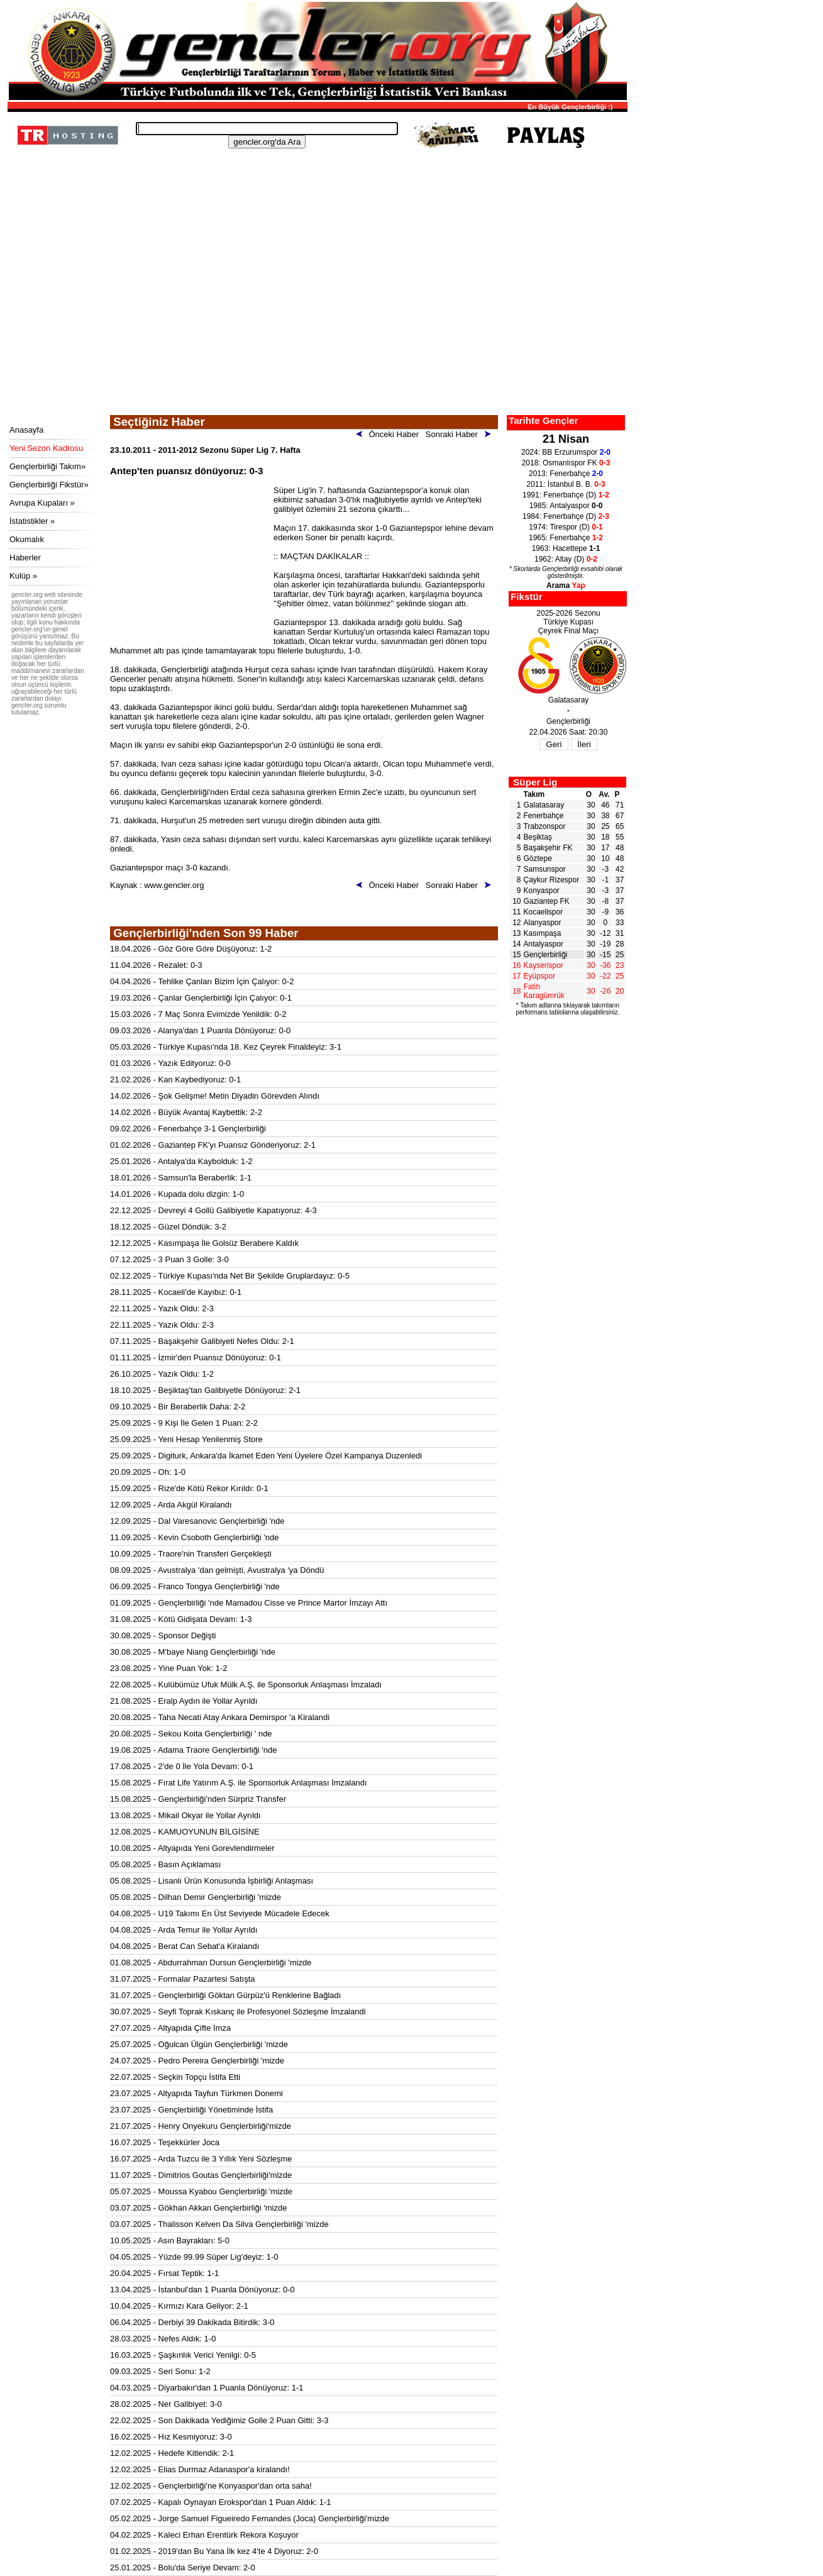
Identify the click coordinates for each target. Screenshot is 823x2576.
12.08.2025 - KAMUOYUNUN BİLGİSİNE (185, 1831)
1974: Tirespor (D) (565, 527)
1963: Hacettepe (566, 548)
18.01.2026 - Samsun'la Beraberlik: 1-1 (180, 1177)
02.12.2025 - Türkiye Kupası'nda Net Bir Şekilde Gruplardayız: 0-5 (230, 1275)
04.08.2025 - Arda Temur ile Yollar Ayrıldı (183, 1930)
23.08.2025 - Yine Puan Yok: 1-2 (169, 1668)
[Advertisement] (315, 321)
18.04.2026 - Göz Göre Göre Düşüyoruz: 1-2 (191, 948)
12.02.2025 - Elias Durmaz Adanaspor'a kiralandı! (200, 2469)
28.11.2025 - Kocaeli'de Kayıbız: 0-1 (175, 1292)
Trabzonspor (545, 826)
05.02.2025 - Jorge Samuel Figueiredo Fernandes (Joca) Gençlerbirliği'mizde (249, 2518)
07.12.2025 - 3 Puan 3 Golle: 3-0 (169, 1259)
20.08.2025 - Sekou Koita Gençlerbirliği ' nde (191, 1733)
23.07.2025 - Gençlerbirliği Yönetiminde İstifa (191, 2109)
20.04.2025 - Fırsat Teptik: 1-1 (164, 2273)
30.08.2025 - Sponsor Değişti (163, 1635)
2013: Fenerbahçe (566, 473)
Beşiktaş (538, 837)
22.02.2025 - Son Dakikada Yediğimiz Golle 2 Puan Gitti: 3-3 (219, 2420)
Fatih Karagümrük (544, 991)
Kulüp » (23, 575)
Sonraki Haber (460, 434)
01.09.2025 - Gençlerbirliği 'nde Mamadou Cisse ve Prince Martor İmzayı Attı (248, 1602)
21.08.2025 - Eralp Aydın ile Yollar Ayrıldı (183, 1701)
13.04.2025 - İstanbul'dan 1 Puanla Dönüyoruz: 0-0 (202, 2289)
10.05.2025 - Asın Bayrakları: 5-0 (169, 2240)
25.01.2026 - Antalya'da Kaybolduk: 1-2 (181, 1161)
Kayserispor (543, 965)
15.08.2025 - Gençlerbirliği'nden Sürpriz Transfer (198, 1799)
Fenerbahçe (544, 815)
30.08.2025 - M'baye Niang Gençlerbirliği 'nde (192, 1652)
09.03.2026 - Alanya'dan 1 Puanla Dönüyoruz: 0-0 (200, 1030)
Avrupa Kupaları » (42, 503)
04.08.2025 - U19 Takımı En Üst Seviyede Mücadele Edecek (219, 1913)
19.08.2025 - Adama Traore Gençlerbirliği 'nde (193, 1750)
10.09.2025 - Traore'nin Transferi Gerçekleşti (191, 1553)
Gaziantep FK (547, 901)
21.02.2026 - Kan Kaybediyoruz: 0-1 (175, 1079)
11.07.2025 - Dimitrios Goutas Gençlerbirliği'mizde (201, 2175)
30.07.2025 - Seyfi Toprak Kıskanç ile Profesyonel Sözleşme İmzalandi (238, 2011)
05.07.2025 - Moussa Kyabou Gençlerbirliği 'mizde (201, 2191)
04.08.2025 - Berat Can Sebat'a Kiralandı (184, 1946)
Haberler (25, 557)
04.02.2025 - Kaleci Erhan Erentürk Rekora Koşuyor (204, 2535)
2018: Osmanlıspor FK (566, 462)
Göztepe (538, 858)
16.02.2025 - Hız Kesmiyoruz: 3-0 (171, 2436)
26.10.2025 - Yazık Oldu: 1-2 (162, 1374)
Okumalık (26, 539)
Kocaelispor (543, 912)
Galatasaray (544, 805)
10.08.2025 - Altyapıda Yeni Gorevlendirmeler (192, 1848)
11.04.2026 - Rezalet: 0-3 (156, 965)
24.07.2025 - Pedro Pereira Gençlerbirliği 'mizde (197, 2060)
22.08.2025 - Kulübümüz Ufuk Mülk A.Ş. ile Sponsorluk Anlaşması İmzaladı (246, 1684)
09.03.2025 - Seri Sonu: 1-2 (160, 2371)
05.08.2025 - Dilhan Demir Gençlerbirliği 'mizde (195, 1897)
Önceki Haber (390, 434)
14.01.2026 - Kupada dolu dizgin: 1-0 (177, 1194)
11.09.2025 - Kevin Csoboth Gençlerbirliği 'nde (194, 1537)
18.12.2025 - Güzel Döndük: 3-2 (168, 1226)
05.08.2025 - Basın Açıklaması (165, 1864)
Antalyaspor (543, 944)
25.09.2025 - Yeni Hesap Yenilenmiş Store (186, 1439)
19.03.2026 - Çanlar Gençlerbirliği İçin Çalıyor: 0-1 (201, 997)
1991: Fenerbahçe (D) (565, 495)
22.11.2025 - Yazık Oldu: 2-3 (162, 1308)
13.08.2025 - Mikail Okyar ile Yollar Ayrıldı (185, 1815)
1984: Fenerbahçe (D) (565, 516)
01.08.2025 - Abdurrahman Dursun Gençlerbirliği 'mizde (210, 1962)
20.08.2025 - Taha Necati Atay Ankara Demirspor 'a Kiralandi (219, 1717)
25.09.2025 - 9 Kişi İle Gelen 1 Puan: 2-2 (184, 1423)
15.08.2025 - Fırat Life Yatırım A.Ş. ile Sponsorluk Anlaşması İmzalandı (238, 1782)
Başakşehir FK (548, 847)
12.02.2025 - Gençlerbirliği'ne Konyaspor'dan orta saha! (211, 2485)
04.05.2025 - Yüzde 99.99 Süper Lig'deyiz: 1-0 (194, 2257)
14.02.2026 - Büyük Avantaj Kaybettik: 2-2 (186, 1112)
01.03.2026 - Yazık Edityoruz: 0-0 (170, 1063)
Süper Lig (535, 782)
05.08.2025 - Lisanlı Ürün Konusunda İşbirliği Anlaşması (211, 1880)
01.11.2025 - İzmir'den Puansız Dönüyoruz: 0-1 (195, 1357)
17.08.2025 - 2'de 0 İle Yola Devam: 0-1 (181, 1766)
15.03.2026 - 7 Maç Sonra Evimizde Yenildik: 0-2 (198, 1014)
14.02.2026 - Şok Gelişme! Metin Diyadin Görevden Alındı (214, 1096)
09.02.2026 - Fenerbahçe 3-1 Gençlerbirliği (188, 1128)
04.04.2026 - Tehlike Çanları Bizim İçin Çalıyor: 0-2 (202, 981)
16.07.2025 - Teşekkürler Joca (164, 2142)
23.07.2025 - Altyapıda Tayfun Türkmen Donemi (196, 2093)
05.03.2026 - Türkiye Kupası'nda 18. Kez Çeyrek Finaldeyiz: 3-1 (225, 1047)
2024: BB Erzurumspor (565, 452)
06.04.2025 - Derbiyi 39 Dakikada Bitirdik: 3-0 (192, 2322)
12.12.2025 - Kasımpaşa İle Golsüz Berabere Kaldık (204, 1243)
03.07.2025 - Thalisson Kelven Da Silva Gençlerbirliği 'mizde (219, 2224)
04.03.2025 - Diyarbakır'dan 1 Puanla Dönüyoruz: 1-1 (206, 2387)
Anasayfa (26, 430)
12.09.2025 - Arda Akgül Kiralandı (171, 1504)
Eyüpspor (540, 976)
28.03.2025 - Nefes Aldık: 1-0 (163, 2338)
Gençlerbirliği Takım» (47, 466)
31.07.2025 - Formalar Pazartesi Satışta (182, 1979)
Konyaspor (542, 890)
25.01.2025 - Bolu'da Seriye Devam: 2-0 (182, 2567)
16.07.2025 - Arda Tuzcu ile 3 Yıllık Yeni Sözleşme (201, 2158)
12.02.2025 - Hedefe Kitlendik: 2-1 (172, 2453)
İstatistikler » (32, 521)
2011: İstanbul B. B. (565, 484)
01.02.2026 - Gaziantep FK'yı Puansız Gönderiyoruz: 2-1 (213, 1145)
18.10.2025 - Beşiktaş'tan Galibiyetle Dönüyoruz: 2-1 (205, 1390)
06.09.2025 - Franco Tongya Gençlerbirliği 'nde (195, 1586)
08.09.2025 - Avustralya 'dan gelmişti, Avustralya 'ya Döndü (217, 1570)
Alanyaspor (542, 922)
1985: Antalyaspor (566, 505)
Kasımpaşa (542, 933)
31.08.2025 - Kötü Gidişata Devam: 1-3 (180, 1619)
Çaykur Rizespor (552, 879)
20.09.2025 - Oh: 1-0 (147, 1472)
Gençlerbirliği (546, 954)
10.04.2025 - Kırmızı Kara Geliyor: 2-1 (179, 2306)
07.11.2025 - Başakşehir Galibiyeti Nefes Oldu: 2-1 (202, 1341)
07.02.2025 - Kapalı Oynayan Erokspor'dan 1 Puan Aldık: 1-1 (220, 2502)
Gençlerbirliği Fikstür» (49, 484)
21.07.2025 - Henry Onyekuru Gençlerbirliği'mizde (200, 2126)
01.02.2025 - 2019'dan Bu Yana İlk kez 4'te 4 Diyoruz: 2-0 (214, 2551)
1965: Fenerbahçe (566, 537)
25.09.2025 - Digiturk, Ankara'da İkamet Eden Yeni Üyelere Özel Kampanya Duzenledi (266, 1455)
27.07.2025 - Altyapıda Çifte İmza (170, 2028)
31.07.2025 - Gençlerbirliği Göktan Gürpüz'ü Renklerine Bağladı (225, 1995)
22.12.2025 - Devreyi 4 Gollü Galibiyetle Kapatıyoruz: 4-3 (213, 1210)
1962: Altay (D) (565, 559)
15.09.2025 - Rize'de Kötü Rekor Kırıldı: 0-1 (189, 1488)
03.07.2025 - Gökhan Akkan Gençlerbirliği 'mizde (198, 2207)
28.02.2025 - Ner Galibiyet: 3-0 (166, 2404)
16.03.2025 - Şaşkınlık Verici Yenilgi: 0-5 (183, 2355)
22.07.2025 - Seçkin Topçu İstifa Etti (175, 2077)
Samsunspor (545, 869)
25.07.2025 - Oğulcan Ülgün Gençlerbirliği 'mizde (199, 2044)
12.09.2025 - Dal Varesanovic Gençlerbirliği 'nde (197, 1521)
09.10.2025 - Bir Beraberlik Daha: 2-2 (177, 1406)
